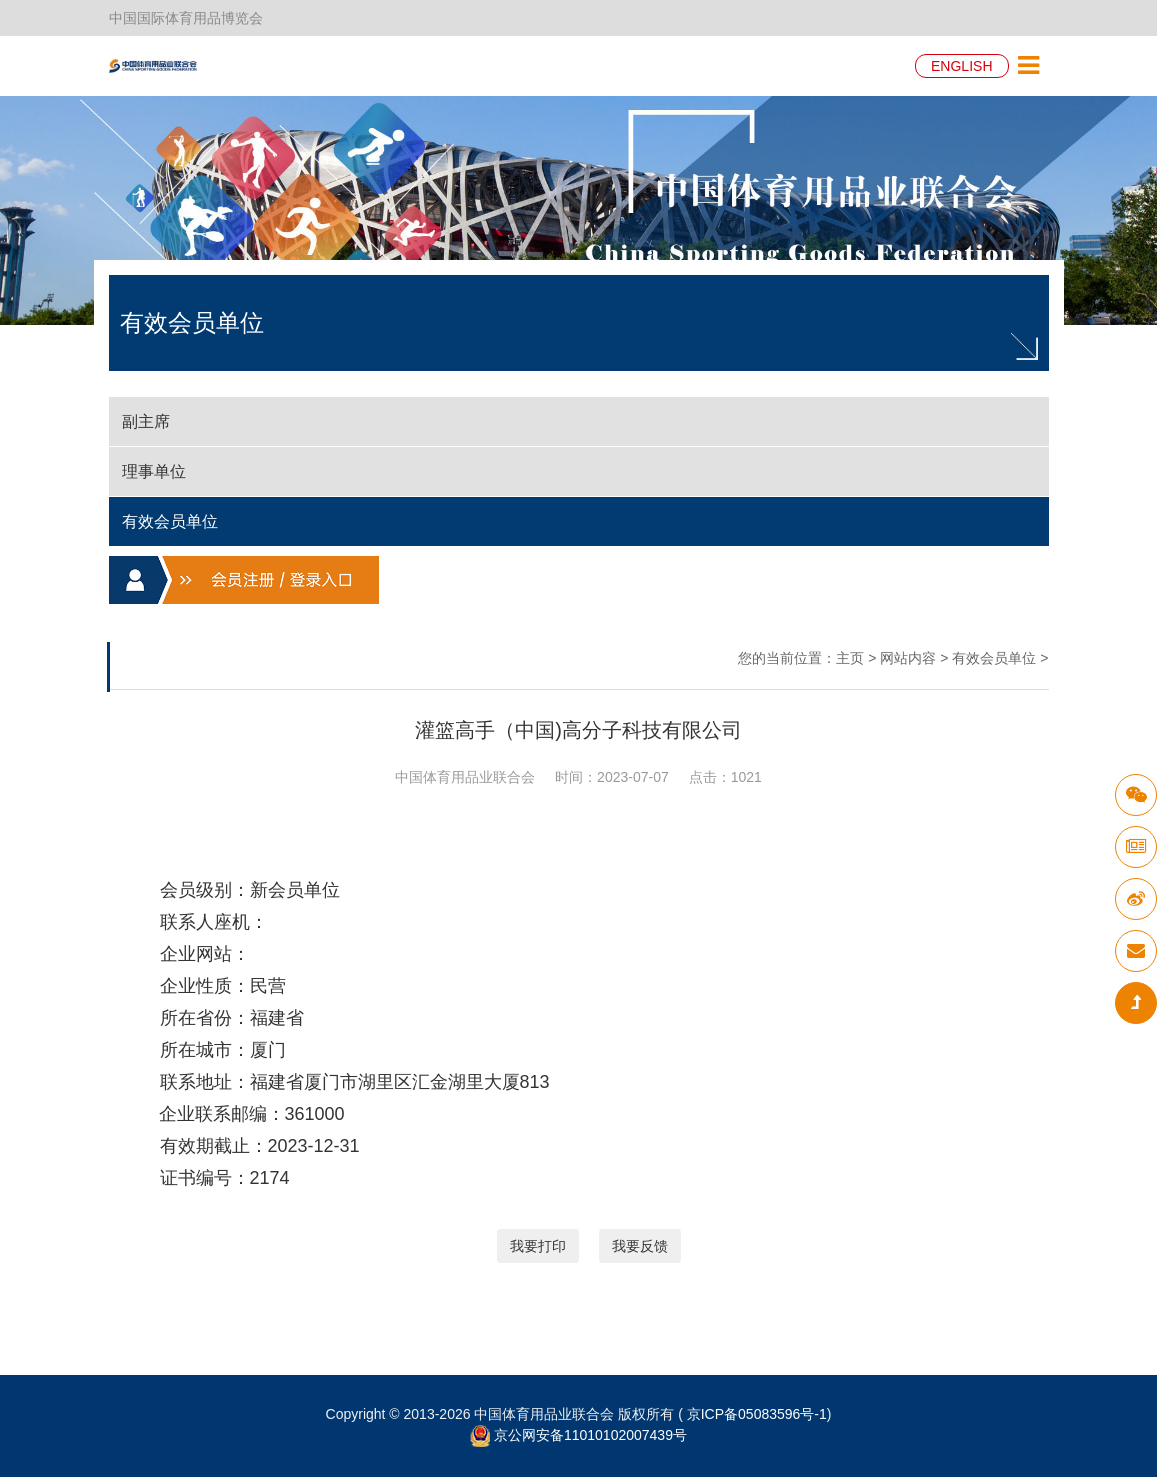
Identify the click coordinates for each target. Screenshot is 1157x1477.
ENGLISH (961, 66)
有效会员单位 (994, 658)
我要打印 (538, 1246)
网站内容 (908, 658)
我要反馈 (640, 1246)
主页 (850, 658)
